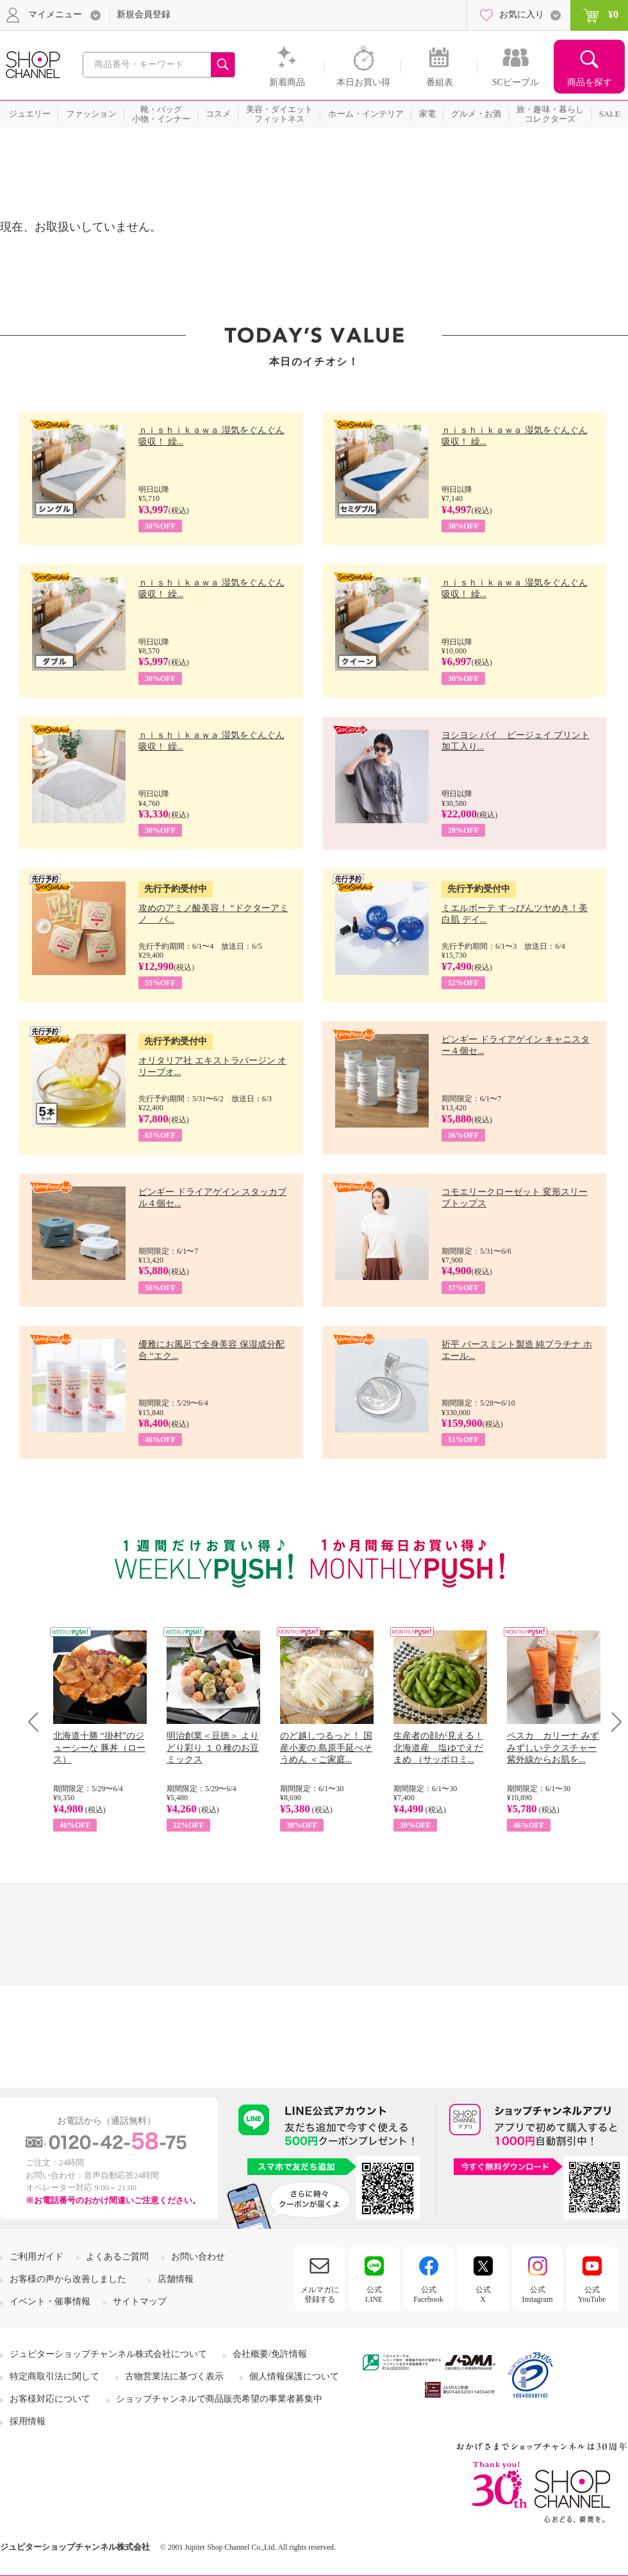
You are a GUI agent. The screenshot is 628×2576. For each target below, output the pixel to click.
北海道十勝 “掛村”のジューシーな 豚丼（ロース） (99, 1747)
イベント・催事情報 (50, 2301)
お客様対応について (50, 2399)
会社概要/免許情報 (270, 2354)
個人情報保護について (294, 2376)
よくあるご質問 (117, 2256)
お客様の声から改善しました (68, 2279)
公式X (483, 2294)
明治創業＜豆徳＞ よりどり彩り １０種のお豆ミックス (213, 1747)
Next (612, 1721)
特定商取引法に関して (54, 2376)
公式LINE (374, 2294)
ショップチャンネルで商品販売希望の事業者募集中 (219, 2399)
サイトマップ (140, 2301)
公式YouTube (592, 2294)
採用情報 (27, 2421)
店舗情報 (176, 2279)
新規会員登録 (143, 14)
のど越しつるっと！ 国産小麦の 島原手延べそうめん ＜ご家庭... (326, 1747)
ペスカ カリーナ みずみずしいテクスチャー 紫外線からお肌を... (553, 1747)
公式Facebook (428, 2294)
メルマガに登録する (320, 2294)
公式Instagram (537, 2294)
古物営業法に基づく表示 (174, 2376)
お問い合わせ (198, 2256)
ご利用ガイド (36, 2256)
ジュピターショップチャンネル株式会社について (108, 2354)
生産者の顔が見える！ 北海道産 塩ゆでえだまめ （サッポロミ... (438, 1747)
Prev (38, 1721)
